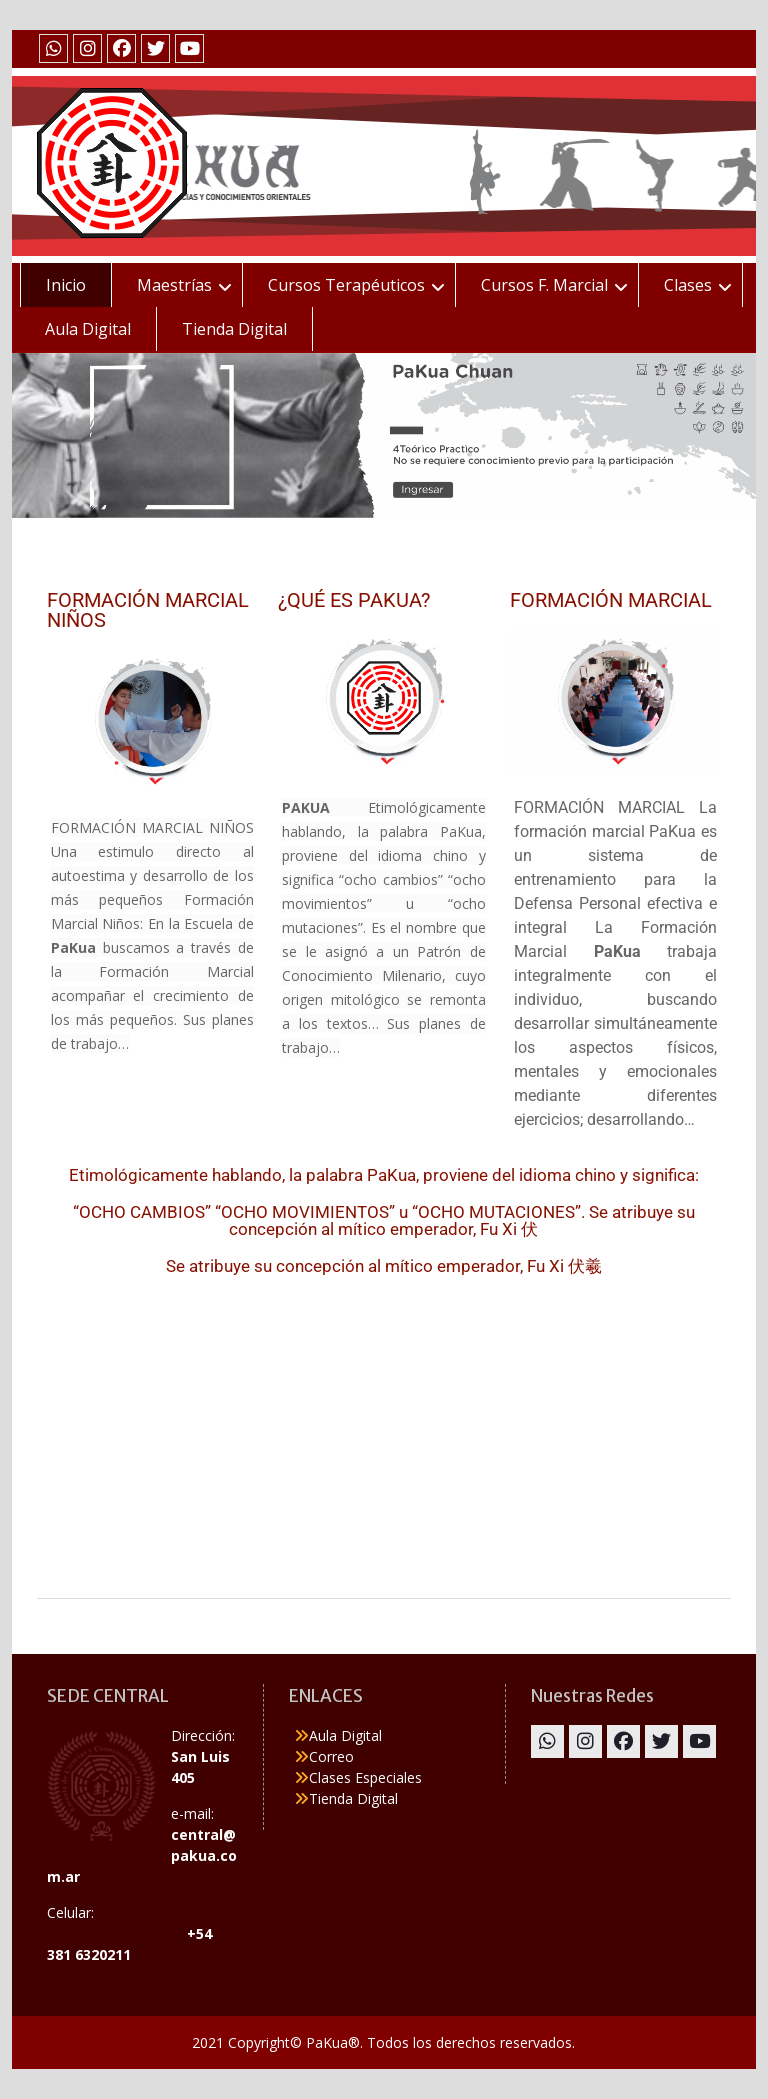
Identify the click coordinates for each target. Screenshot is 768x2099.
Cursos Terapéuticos (346, 285)
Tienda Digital (234, 329)
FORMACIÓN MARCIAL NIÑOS (148, 610)
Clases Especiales (365, 1777)
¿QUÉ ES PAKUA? (354, 600)
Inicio (66, 285)
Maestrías (174, 285)
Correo (331, 1756)
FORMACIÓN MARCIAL (611, 600)
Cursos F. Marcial (544, 285)
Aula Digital (88, 329)
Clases (688, 285)
